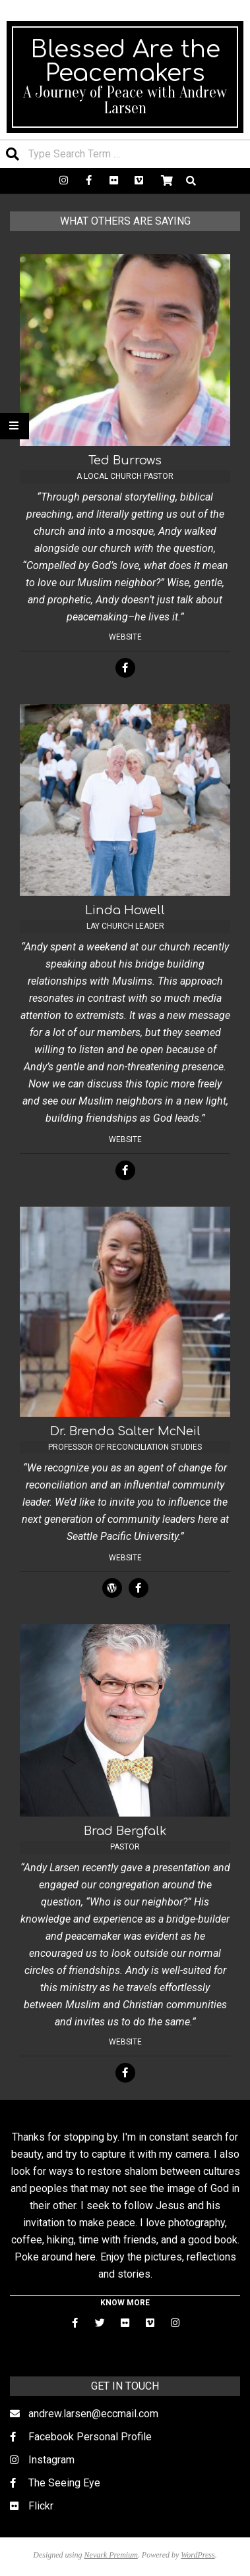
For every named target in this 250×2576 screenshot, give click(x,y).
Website (125, 637)
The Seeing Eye (64, 2483)
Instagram (51, 2459)
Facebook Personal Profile (90, 2436)
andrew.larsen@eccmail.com (93, 2413)
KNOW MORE (125, 2302)
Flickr (40, 2506)
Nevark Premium (111, 2555)
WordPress (197, 2555)
